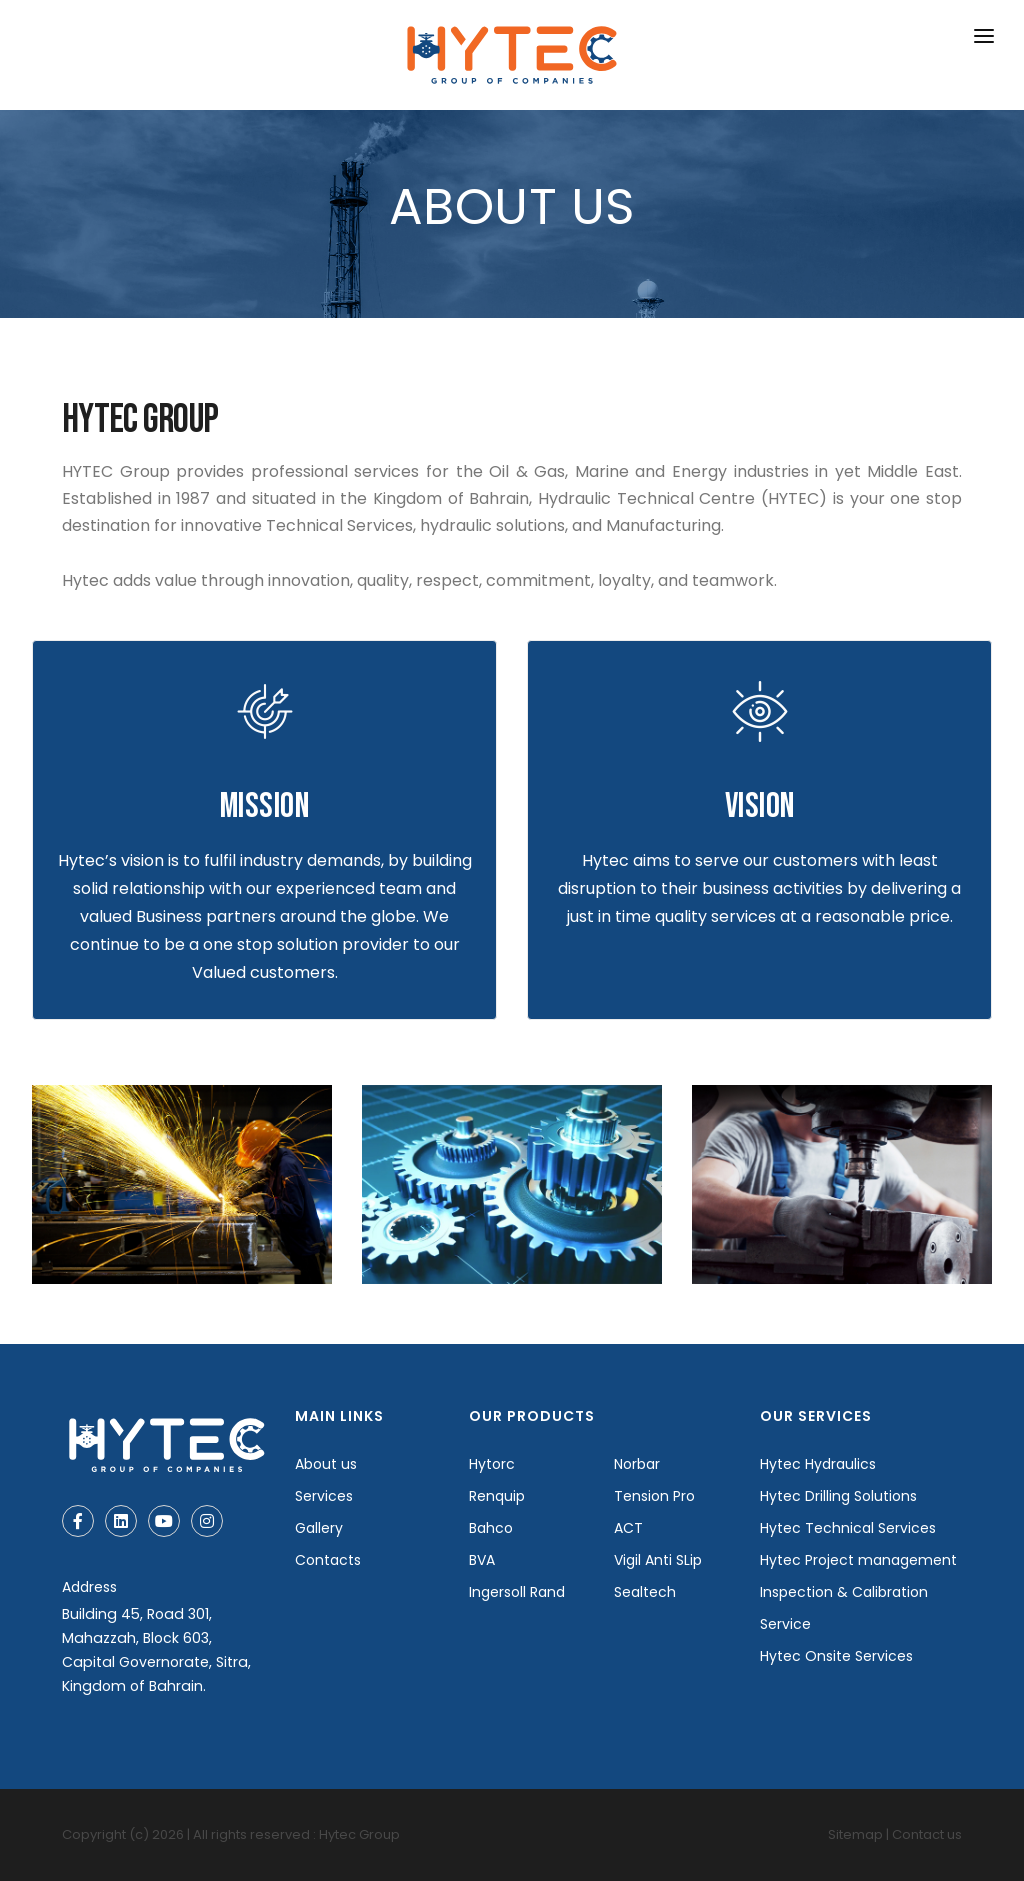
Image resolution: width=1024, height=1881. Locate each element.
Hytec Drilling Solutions (838, 1496)
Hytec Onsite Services (836, 1656)
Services (324, 1496)
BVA (482, 1560)
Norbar (637, 1464)
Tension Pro (654, 1496)
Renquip (497, 1496)
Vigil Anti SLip (658, 1560)
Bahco (491, 1528)
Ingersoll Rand (517, 1592)
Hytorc (492, 1464)
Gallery (319, 1528)
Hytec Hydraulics (818, 1464)
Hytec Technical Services (848, 1528)
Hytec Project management (858, 1560)
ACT (628, 1528)
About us (326, 1464)
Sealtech (645, 1592)
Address (89, 1587)
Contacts (328, 1560)
